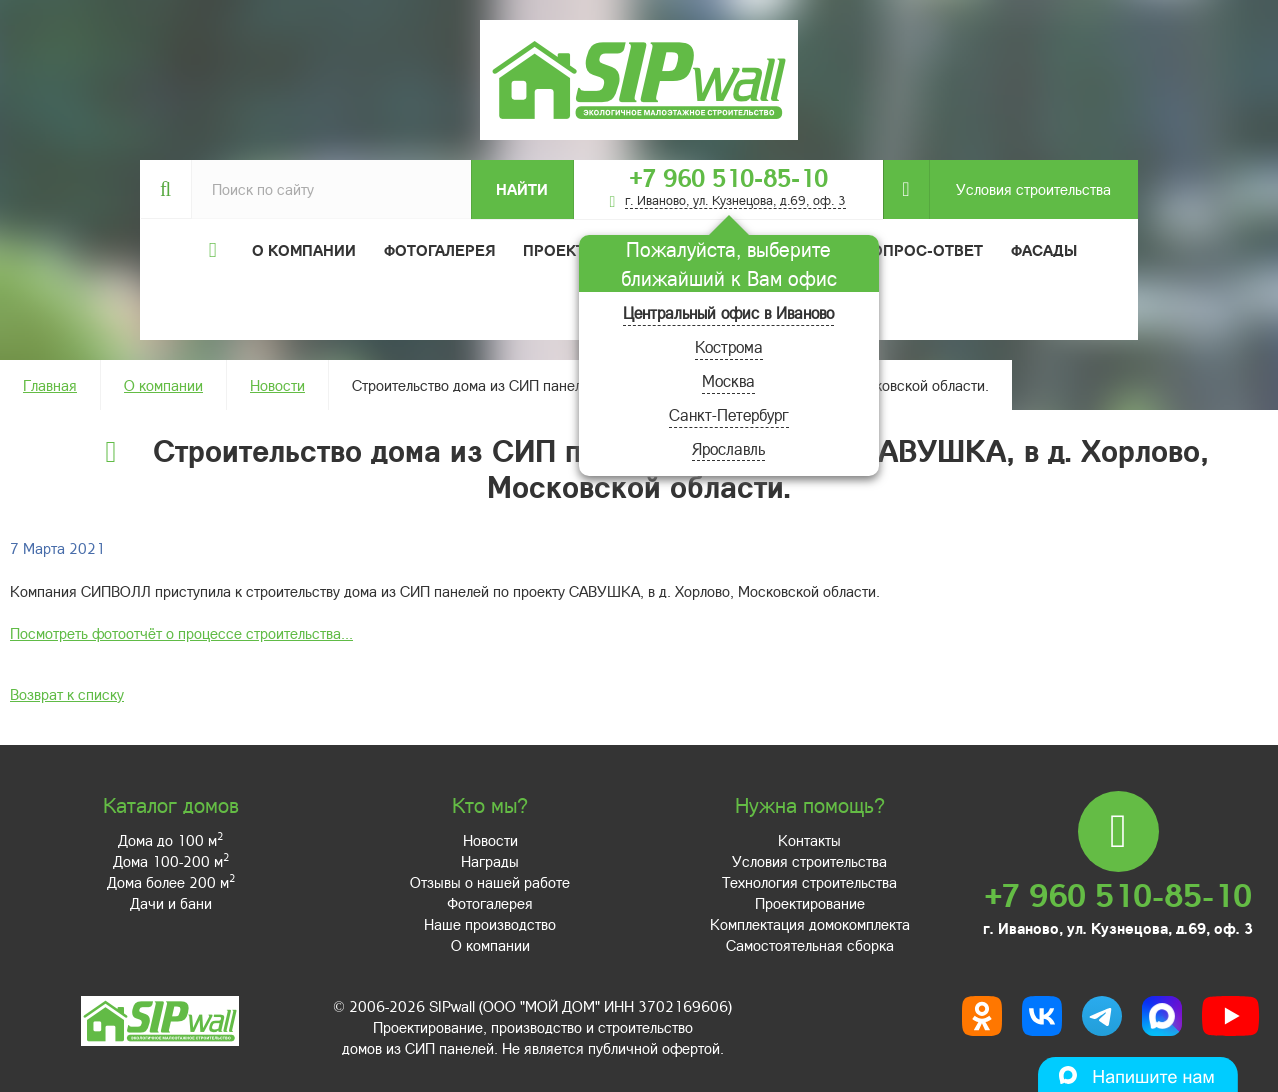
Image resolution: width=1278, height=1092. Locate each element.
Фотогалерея (439, 250)
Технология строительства (809, 882)
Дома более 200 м (171, 882)
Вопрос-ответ (922, 250)
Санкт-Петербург (729, 414)
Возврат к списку (67, 694)
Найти (522, 189)
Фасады (1044, 250)
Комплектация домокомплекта (810, 924)
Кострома (729, 346)
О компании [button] (304, 250)
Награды (490, 861)
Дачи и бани (171, 903)
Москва (728, 380)
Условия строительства (1020, 189)
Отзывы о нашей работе (490, 882)
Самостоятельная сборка (810, 945)
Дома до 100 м (170, 840)
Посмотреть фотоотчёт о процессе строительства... (181, 633)
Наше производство (490, 924)
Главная (50, 385)
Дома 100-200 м (171, 861)
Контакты (809, 840)
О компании (163, 385)
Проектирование (810, 903)
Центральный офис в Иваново (728, 312)
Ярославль (728, 448)
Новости (277, 385)
